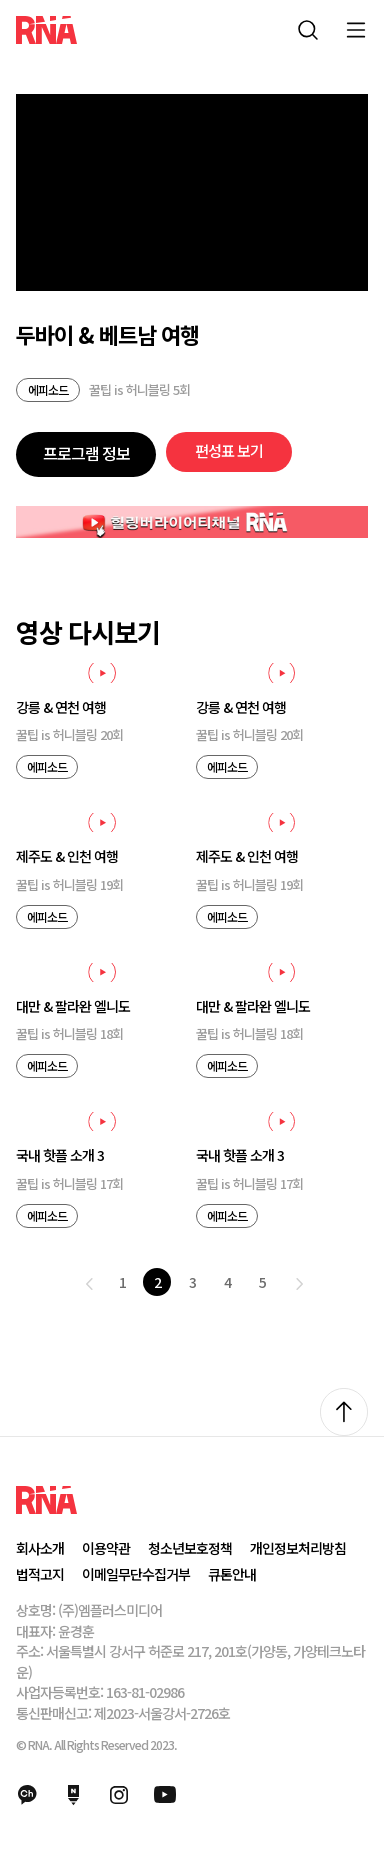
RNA (46, 30)
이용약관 (106, 1548)
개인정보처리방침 (298, 1548)
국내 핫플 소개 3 (60, 1155)
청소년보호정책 (190, 1548)
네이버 (73, 1795)
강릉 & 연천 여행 (61, 707)
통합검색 (308, 30)
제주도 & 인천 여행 (67, 856)
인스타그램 (119, 1795)
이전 (89, 1284)
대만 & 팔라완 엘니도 (73, 1006)
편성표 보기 (229, 450)
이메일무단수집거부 (136, 1574)
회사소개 (40, 1548)
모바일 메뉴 (356, 30)
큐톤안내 (232, 1574)
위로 (344, 1412)
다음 (299, 1284)
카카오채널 (27, 1795)
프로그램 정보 (86, 453)
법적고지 (40, 1574)
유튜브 (165, 1795)
